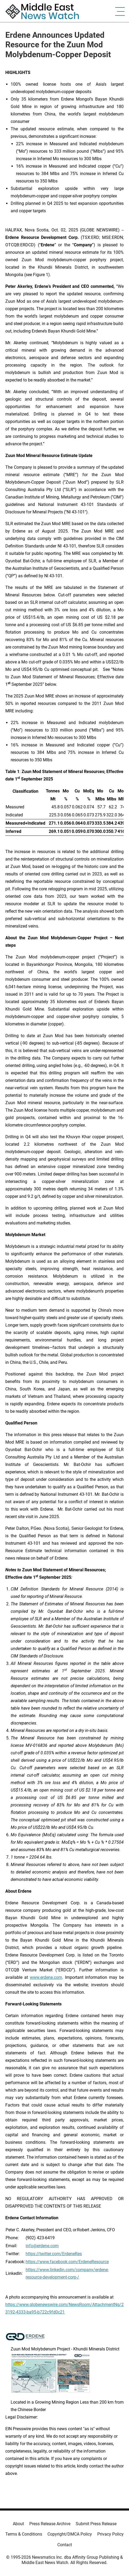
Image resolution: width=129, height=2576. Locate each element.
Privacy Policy (110, 2534)
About (18, 2523)
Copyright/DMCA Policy (69, 2534)
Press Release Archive (49, 2523)
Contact (64, 2544)
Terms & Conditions (23, 2534)
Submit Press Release (96, 2523)
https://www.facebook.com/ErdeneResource (67, 2261)
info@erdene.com (42, 2245)
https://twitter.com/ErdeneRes (54, 2253)
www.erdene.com (46, 1977)
